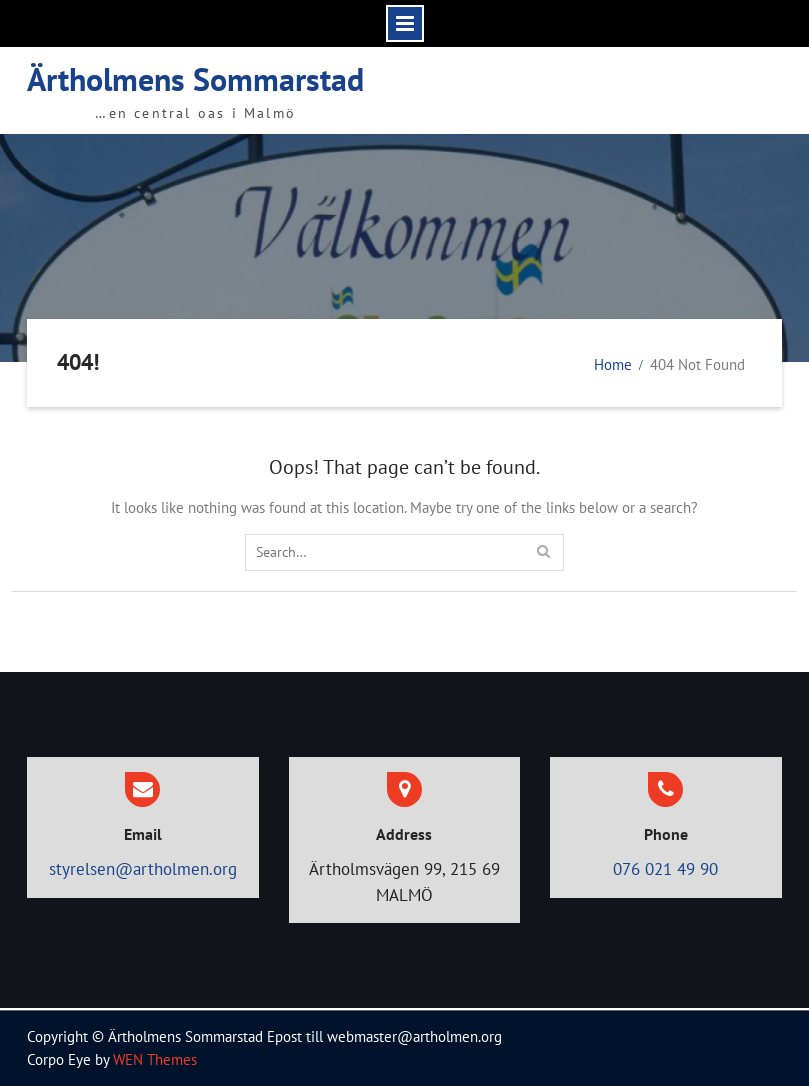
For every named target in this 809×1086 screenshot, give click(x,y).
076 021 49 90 (665, 869)
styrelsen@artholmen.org (143, 869)
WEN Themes (155, 1059)
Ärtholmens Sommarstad (195, 79)
